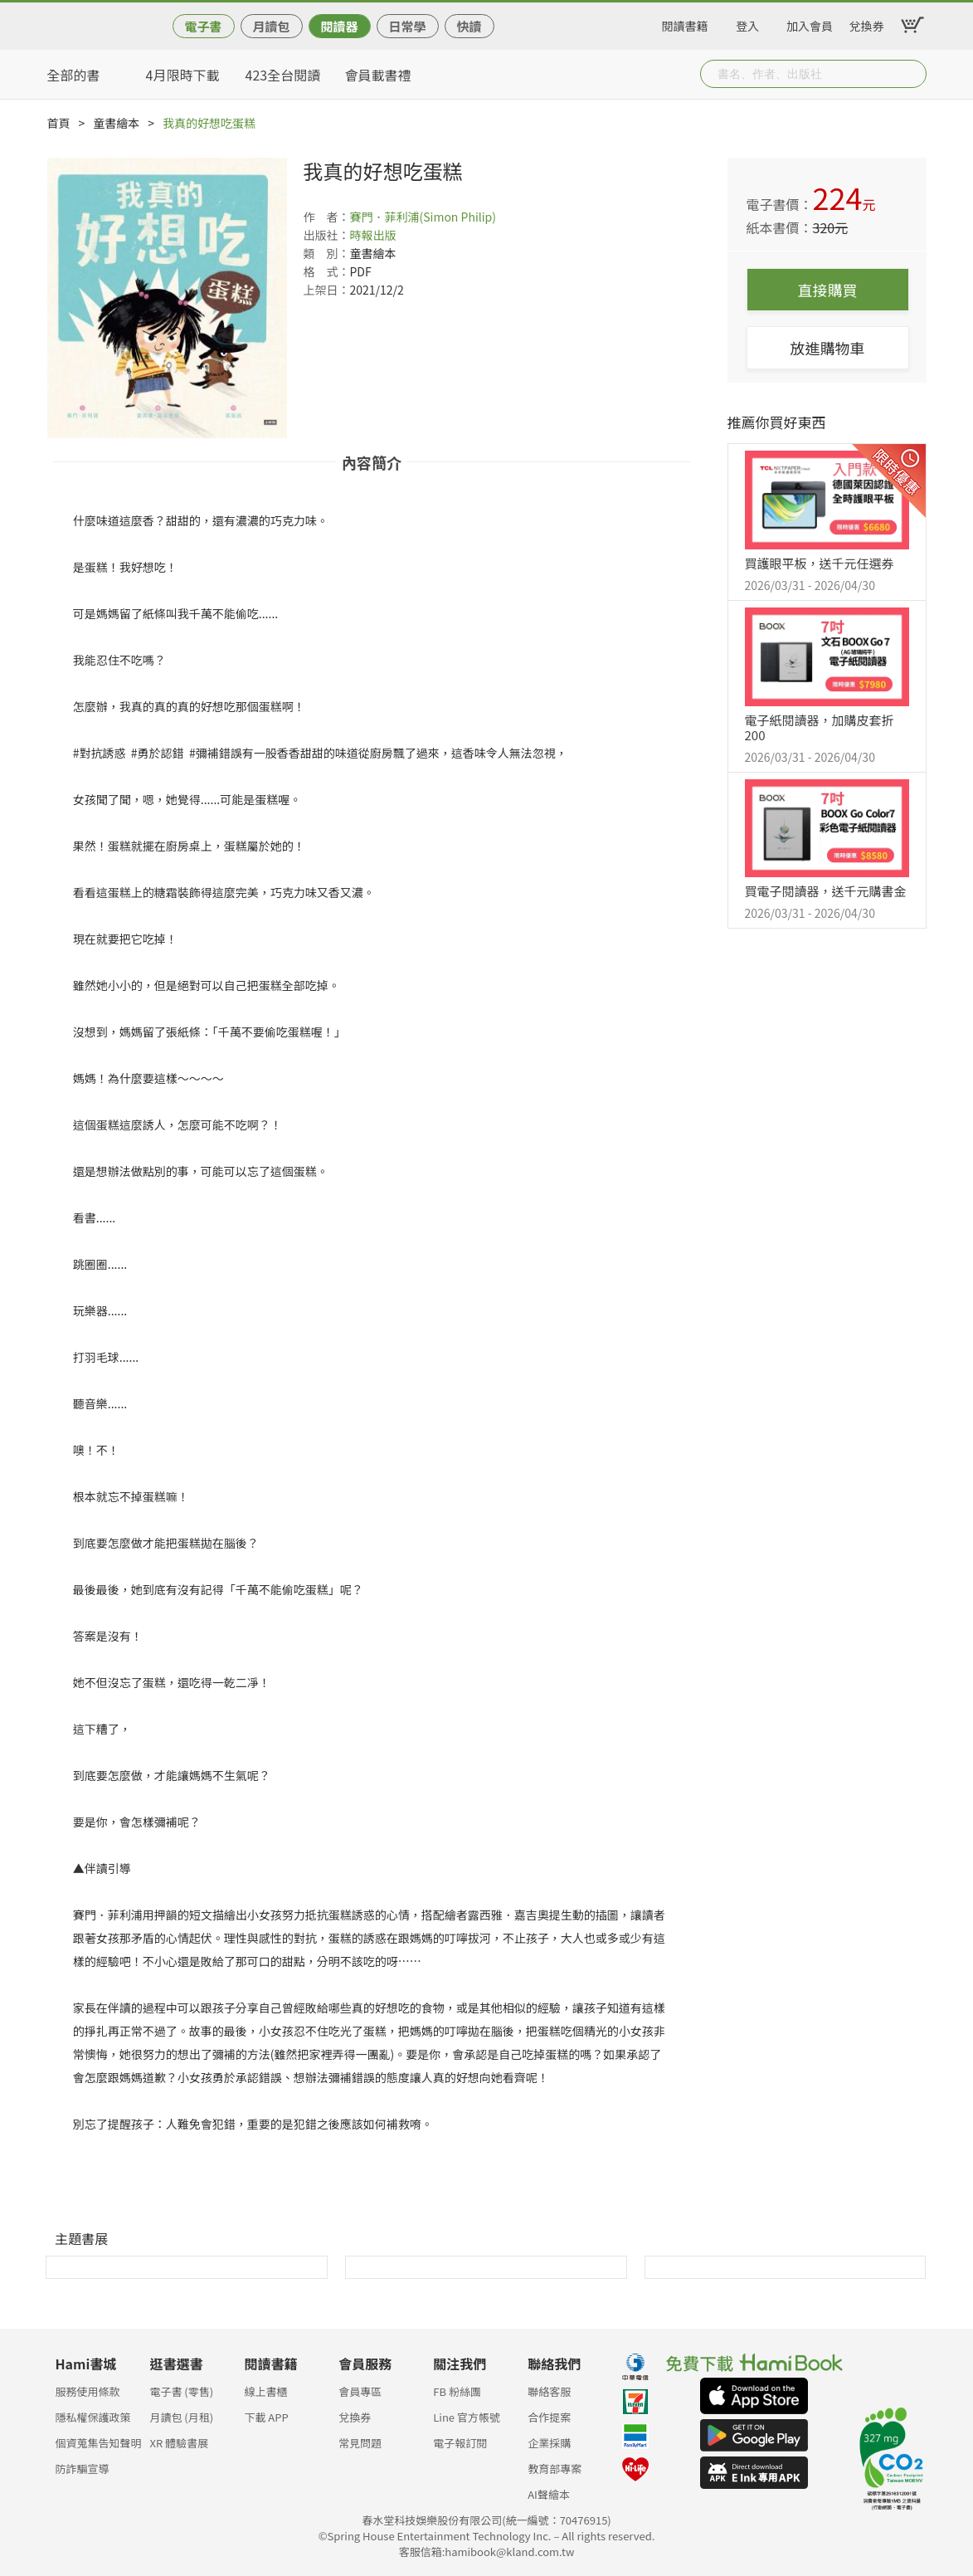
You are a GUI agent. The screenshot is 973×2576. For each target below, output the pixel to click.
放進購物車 (828, 348)
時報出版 (373, 235)
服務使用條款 (88, 2391)
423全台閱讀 (283, 75)
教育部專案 (554, 2468)
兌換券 (866, 23)
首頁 (59, 123)
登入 (747, 23)
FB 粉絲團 (457, 2391)
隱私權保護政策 (93, 2417)
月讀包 (270, 26)
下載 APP (266, 2417)
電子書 (202, 26)
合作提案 (549, 2417)
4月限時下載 (183, 75)
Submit (912, 74)
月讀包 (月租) (181, 2417)
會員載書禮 (378, 75)
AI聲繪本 (549, 2494)
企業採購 (549, 2443)
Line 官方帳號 (466, 2417)
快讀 (468, 26)
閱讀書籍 (685, 23)
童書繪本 (116, 123)
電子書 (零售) (181, 2391)
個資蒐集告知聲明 (99, 2443)
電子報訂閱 (460, 2443)
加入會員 (809, 23)
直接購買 (828, 289)
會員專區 (360, 2391)
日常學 (407, 26)
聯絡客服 (549, 2391)
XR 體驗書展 (178, 2443)
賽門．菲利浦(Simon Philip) (423, 216)
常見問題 (360, 2443)
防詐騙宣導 (82, 2468)
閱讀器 (339, 26)
